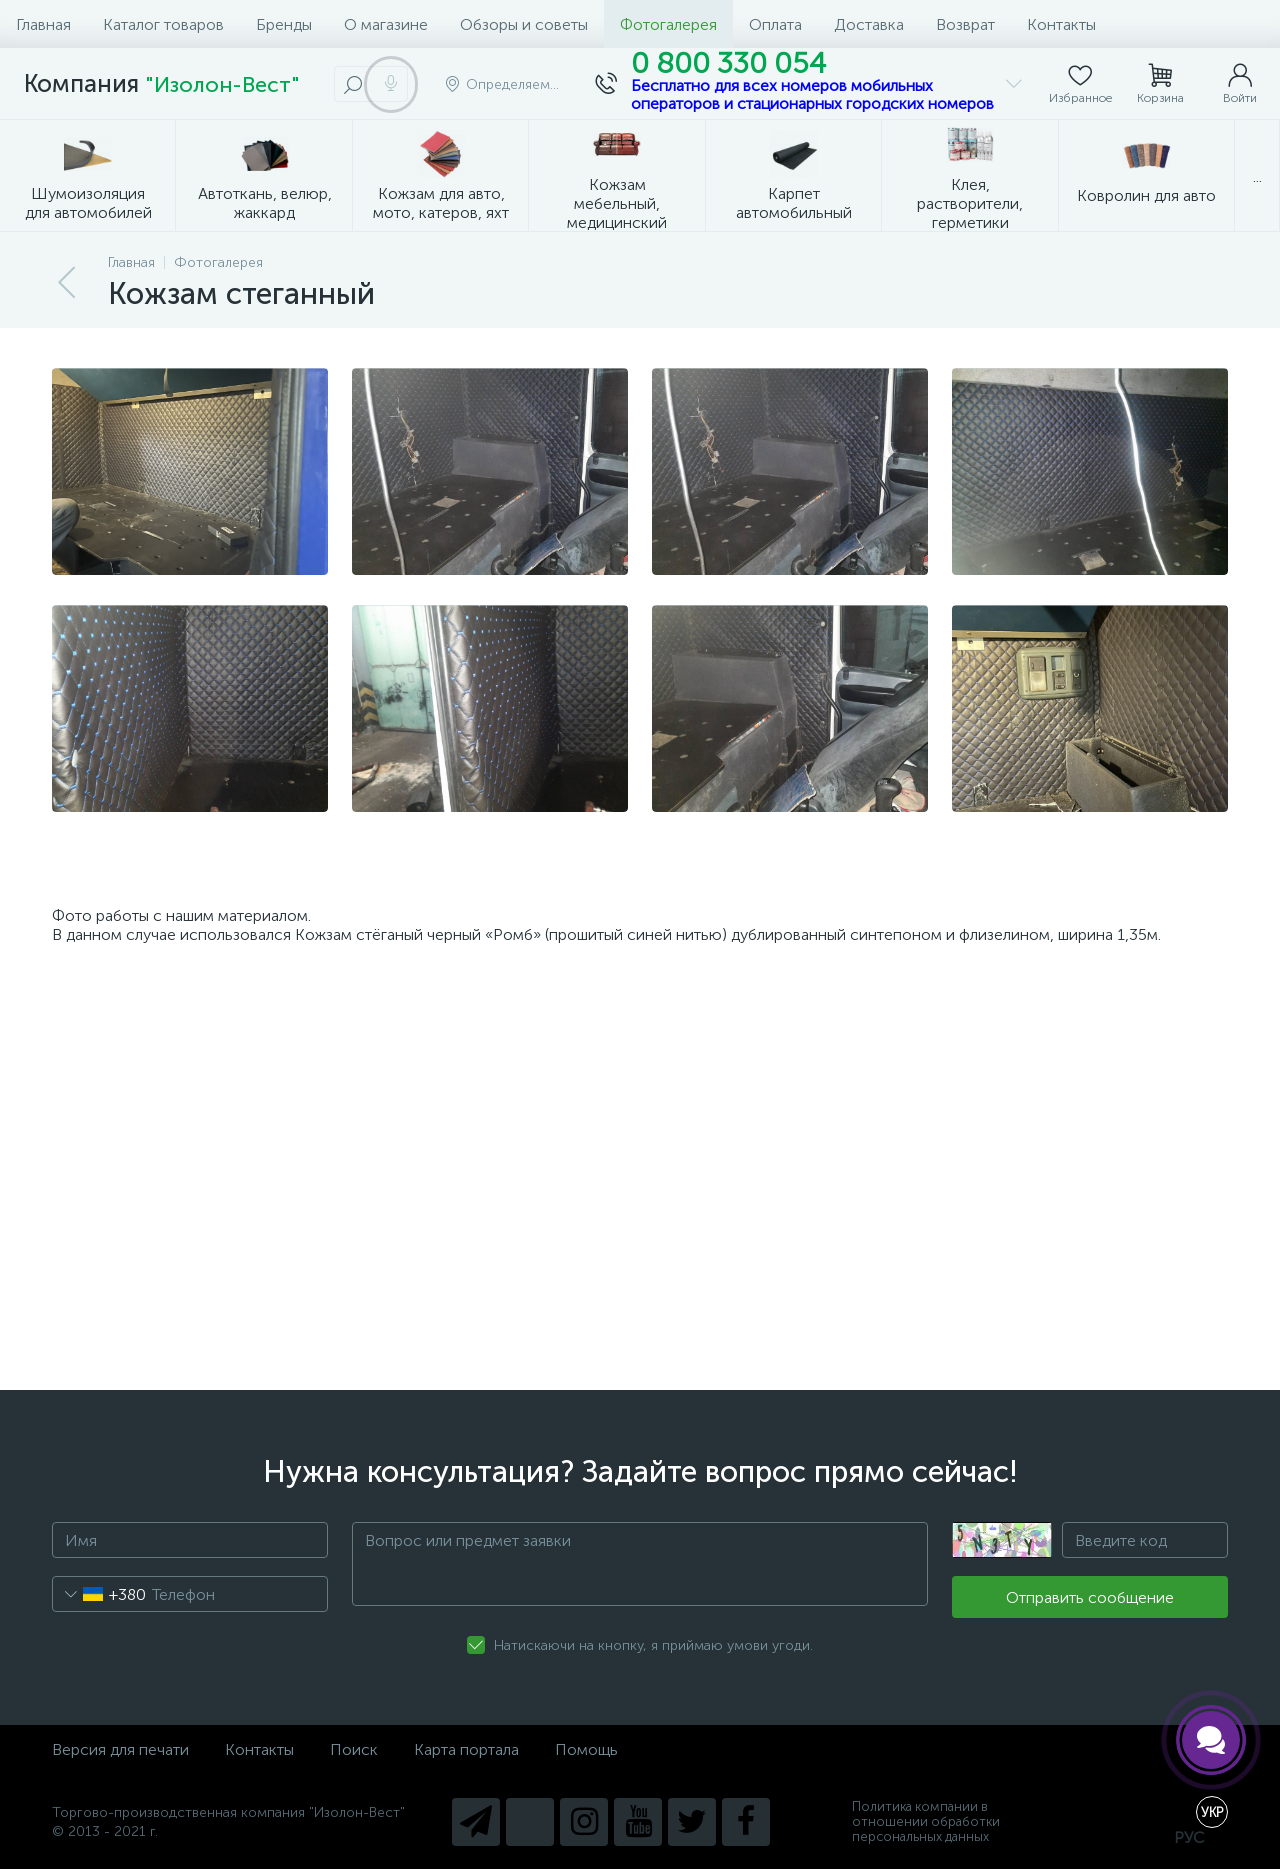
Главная (43, 24)
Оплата (775, 24)
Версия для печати (120, 1749)
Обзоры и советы (524, 24)
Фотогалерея (668, 24)
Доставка (869, 24)
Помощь (586, 1749)
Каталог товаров (163, 24)
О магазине (386, 24)
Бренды (284, 24)
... (1257, 176)
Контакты (1061, 24)
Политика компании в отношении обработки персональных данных (926, 1821)
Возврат (965, 24)
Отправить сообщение (1090, 1597)
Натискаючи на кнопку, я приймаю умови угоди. (653, 1645)
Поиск (354, 1749)
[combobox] (99, 1594)
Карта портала (466, 1749)
